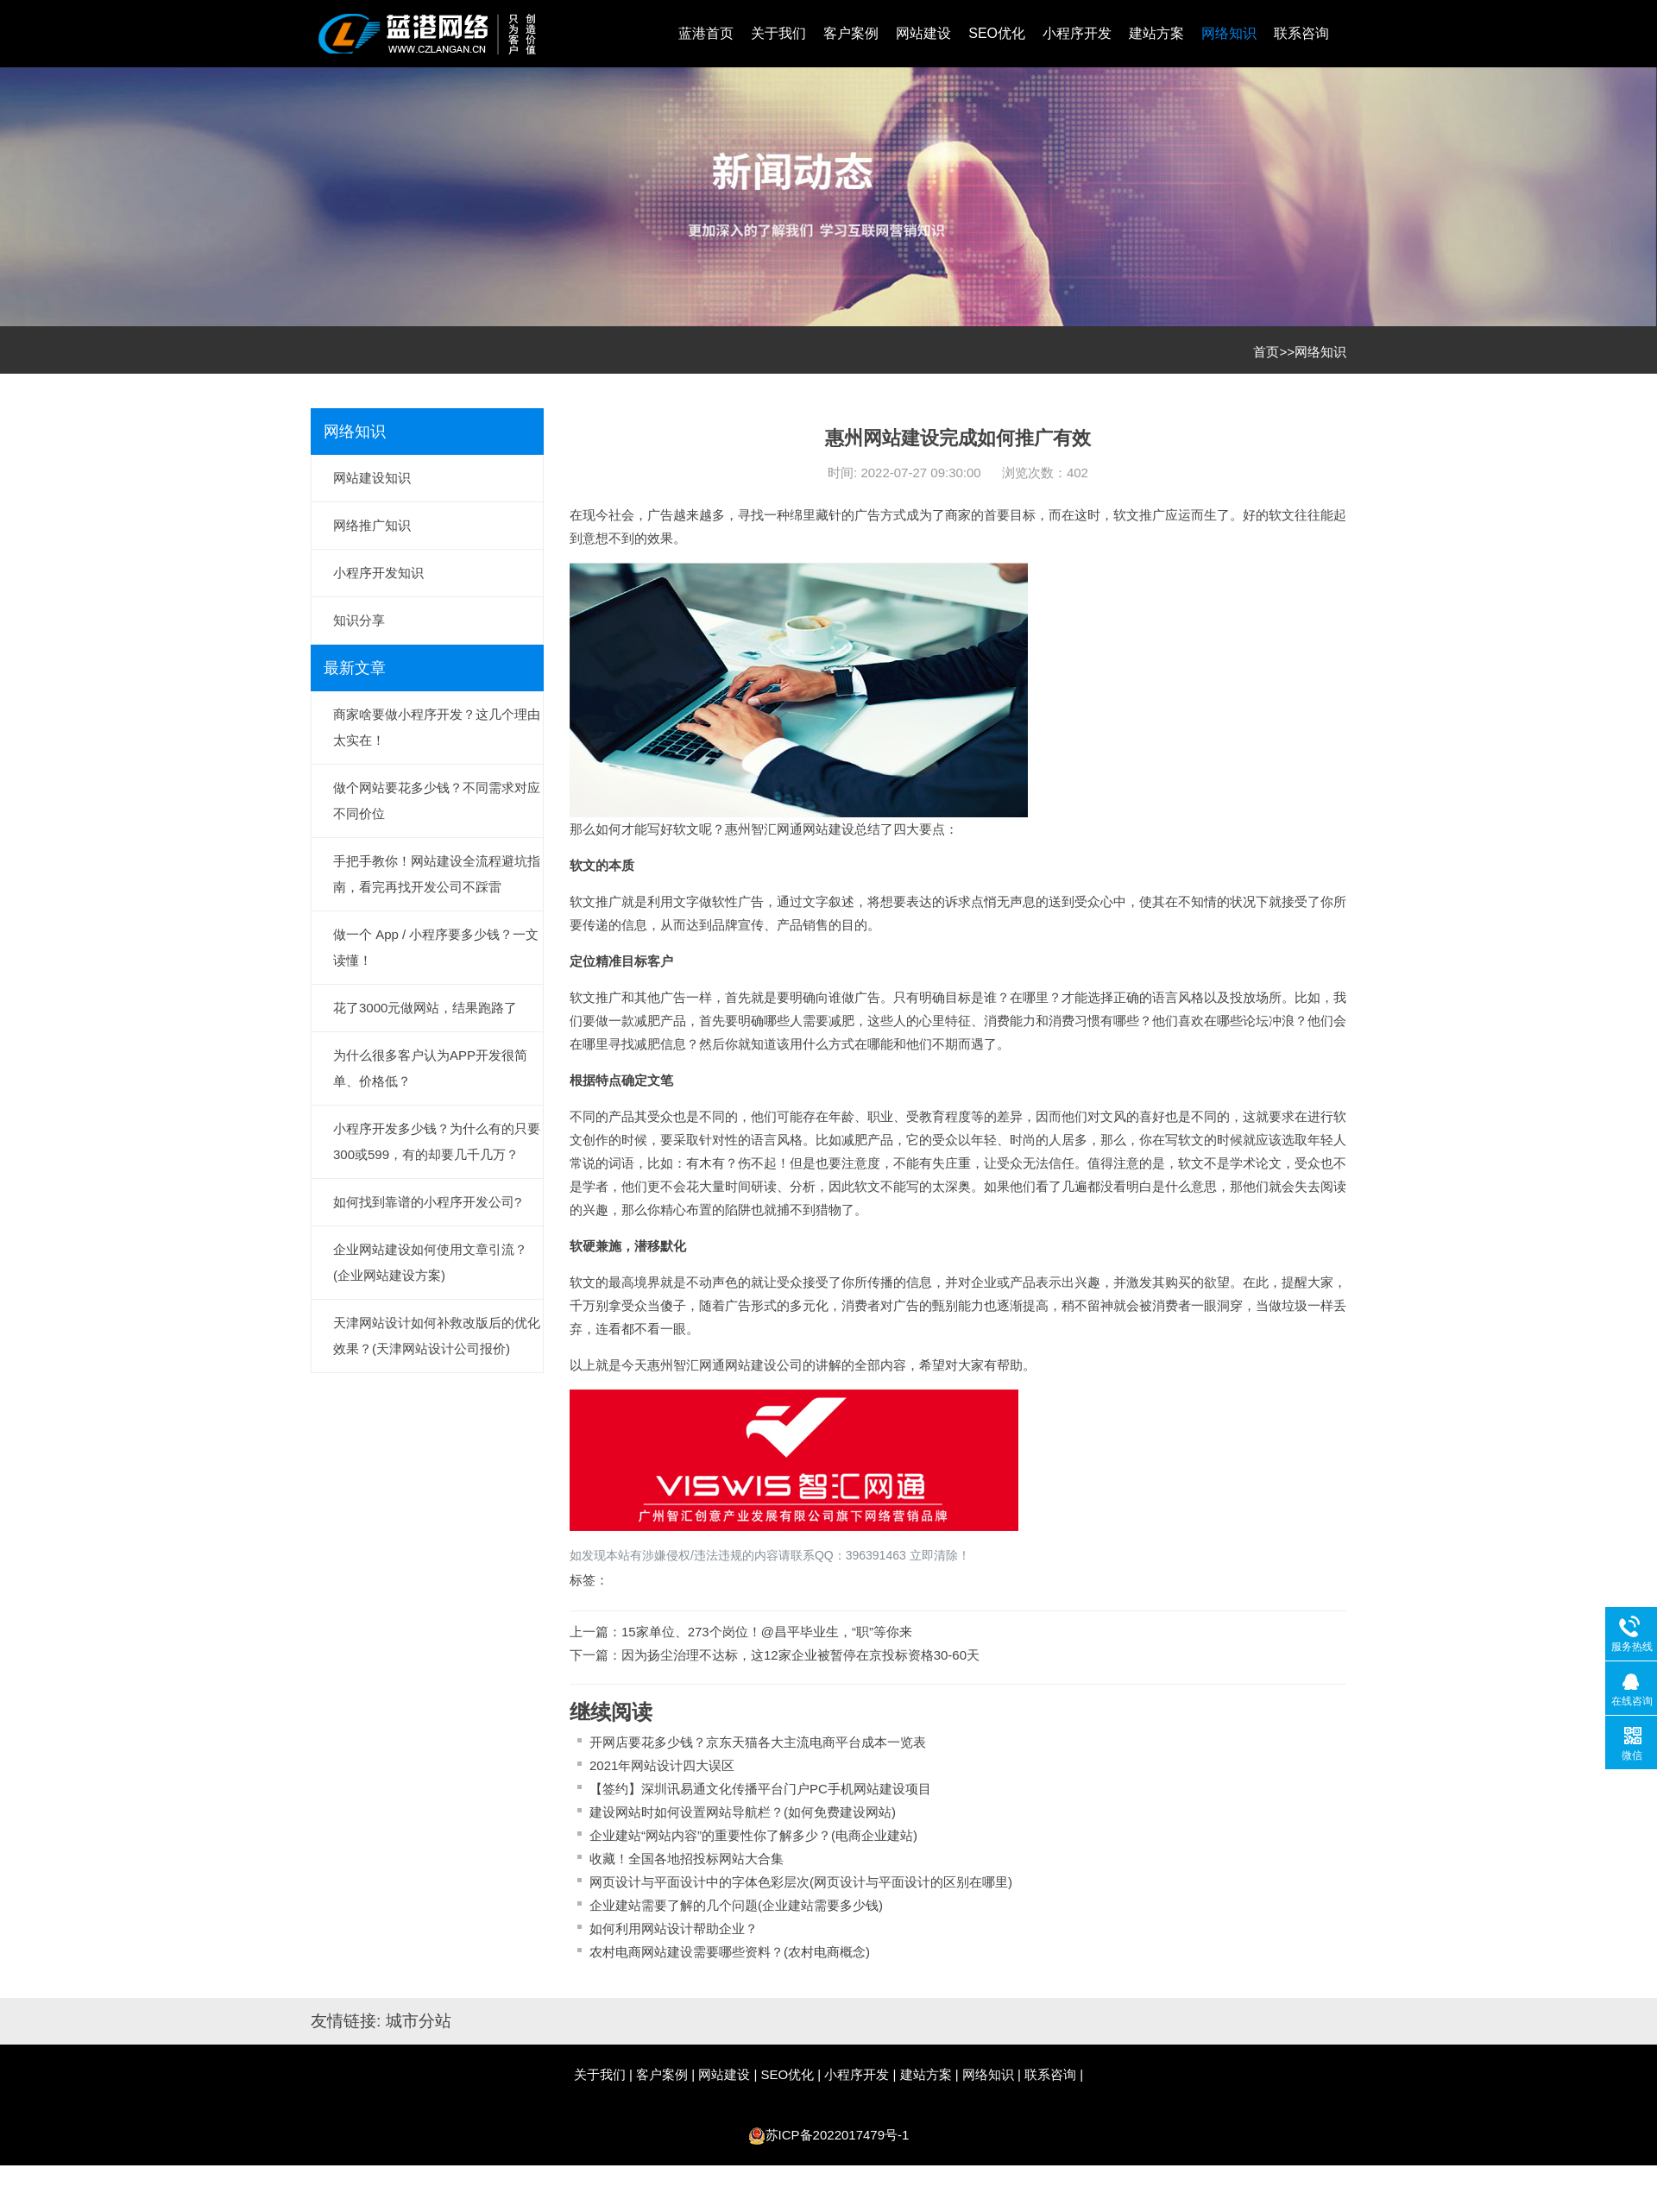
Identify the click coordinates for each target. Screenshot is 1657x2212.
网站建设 (923, 33)
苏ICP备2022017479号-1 (837, 2134)
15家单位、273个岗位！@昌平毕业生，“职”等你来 (766, 1631)
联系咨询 (1301, 33)
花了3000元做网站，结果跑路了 (425, 1007)
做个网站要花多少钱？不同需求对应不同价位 (436, 800)
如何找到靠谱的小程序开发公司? (427, 1201)
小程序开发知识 (378, 572)
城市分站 (418, 2021)
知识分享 (359, 620)
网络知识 (1229, 33)
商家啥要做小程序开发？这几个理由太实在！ (436, 727)
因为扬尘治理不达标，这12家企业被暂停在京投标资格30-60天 (800, 1655)
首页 (1266, 351)
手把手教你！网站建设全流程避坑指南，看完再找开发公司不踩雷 (436, 874)
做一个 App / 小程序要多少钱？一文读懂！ (436, 947)
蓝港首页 (706, 33)
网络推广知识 (372, 525)
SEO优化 (996, 33)
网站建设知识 (372, 477)
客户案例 (851, 33)
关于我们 (778, 33)
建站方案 (1156, 33)
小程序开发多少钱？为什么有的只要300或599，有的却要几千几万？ (436, 1141)
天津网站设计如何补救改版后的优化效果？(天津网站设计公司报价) (436, 1335)
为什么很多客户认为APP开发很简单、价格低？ (430, 1068)
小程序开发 (1077, 33)
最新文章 (355, 668)
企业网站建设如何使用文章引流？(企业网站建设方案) (430, 1262)
